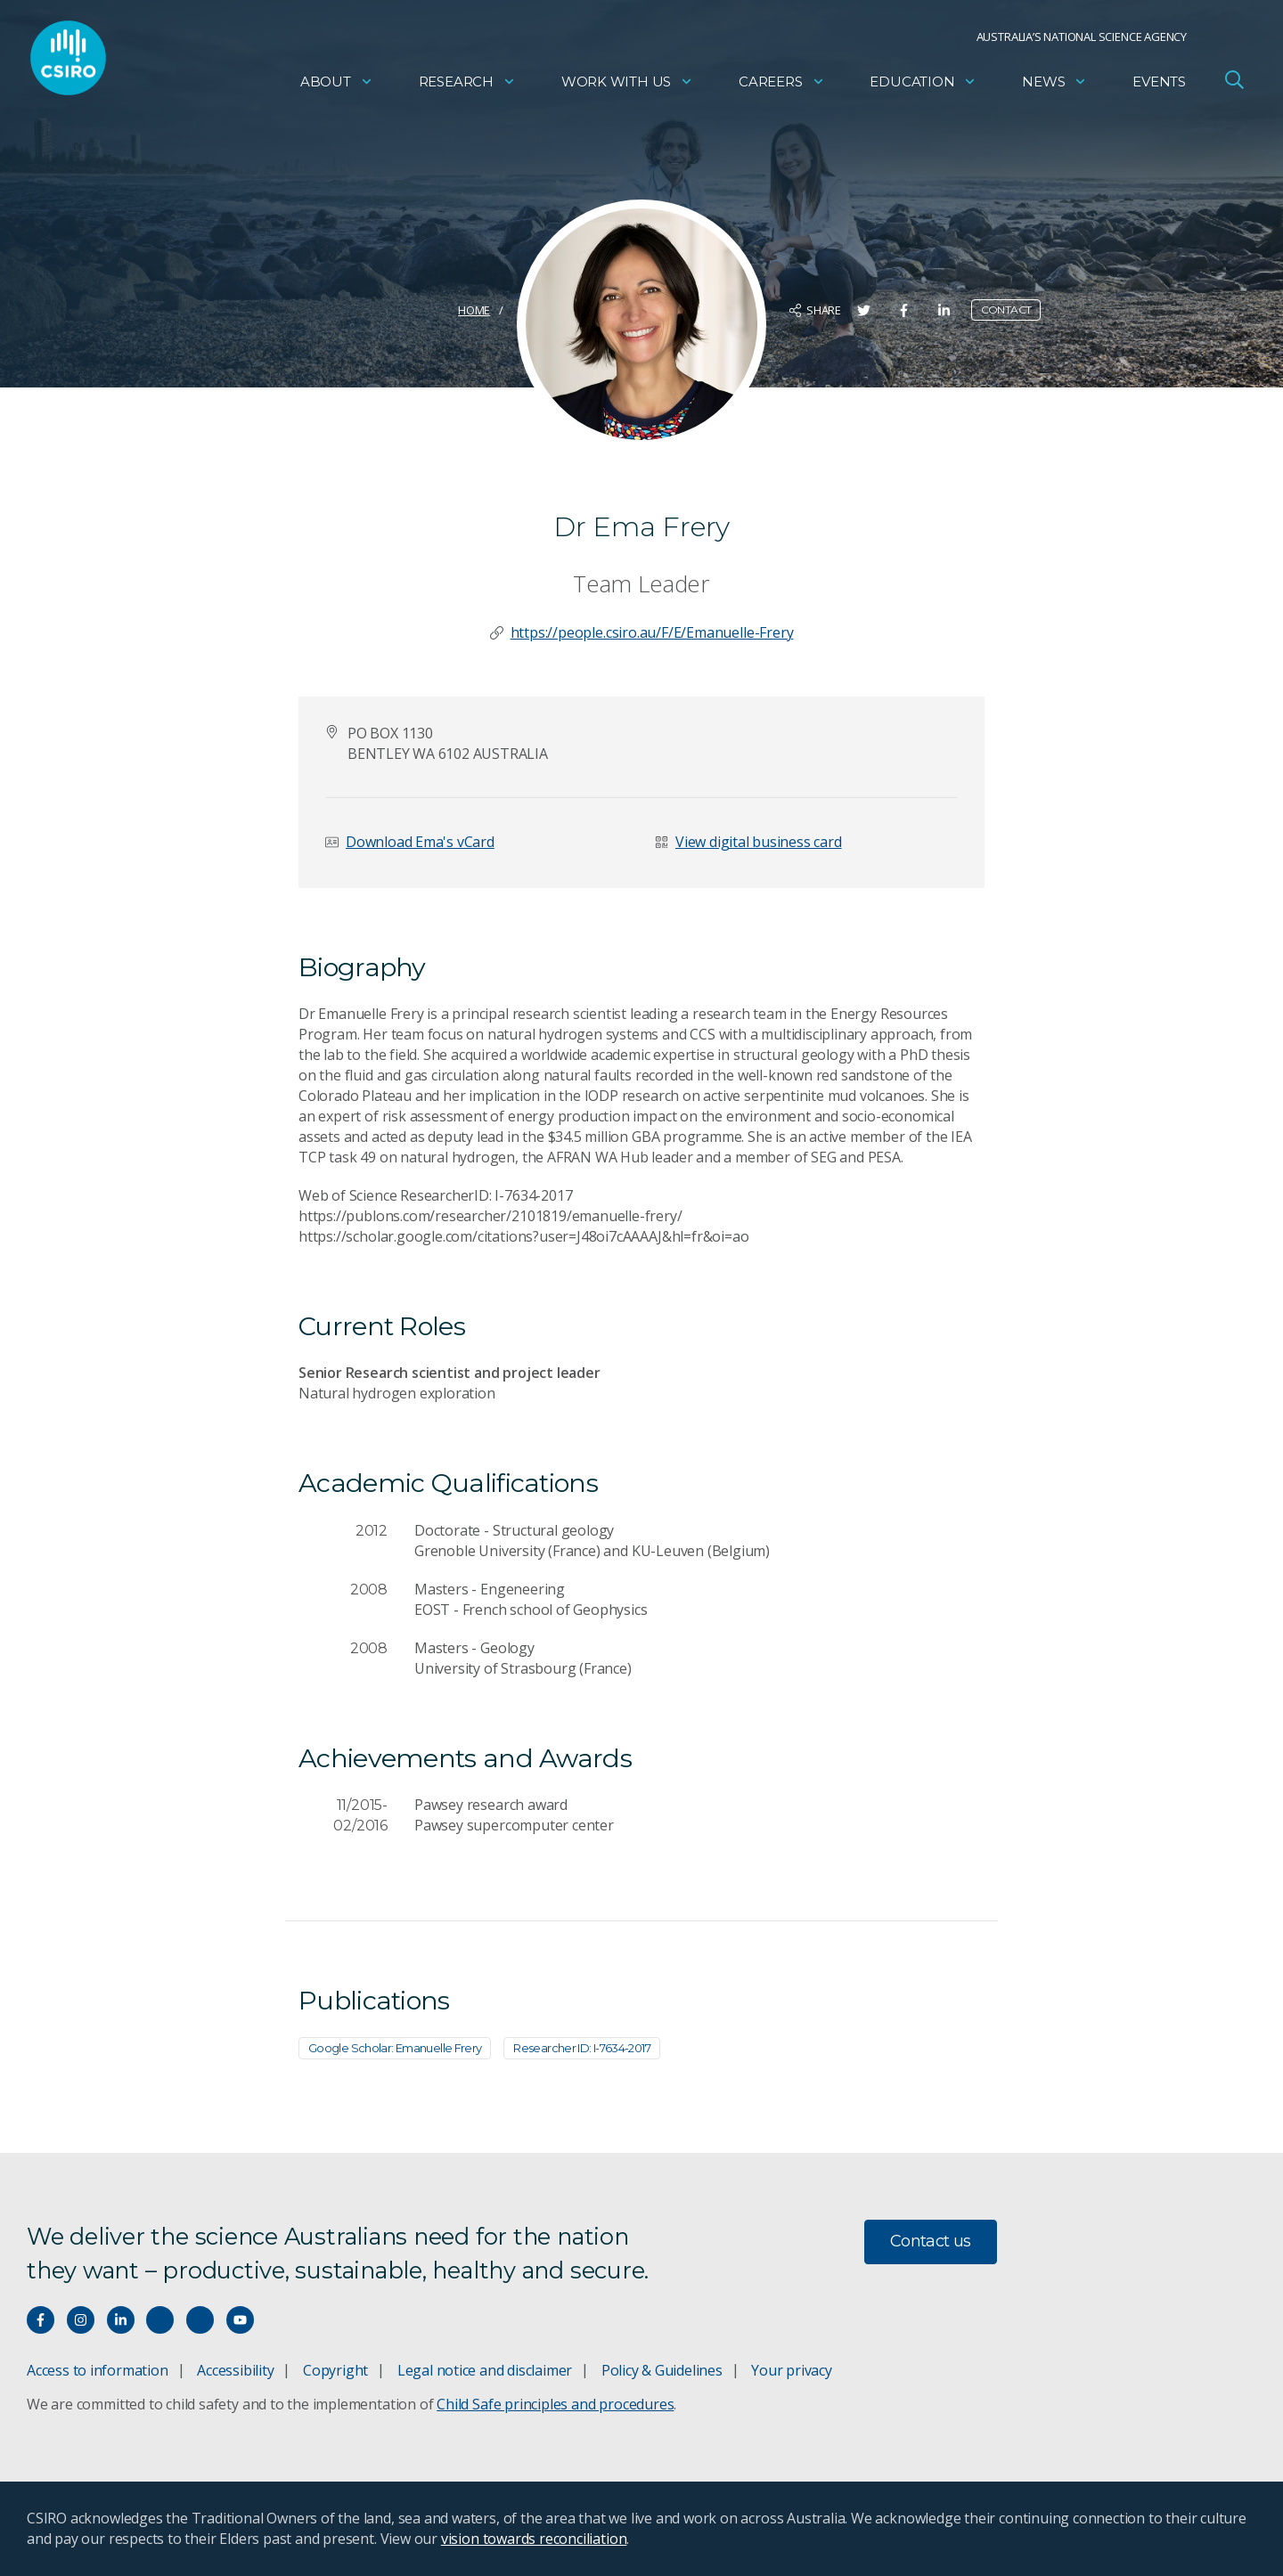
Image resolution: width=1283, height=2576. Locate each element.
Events (1159, 85)
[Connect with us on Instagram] (80, 2320)
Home (474, 310)
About (336, 85)
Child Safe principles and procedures (555, 2404)
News (1054, 85)
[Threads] (200, 2320)
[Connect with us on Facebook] (40, 2320)
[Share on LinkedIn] (944, 310)
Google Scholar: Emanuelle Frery (394, 2048)
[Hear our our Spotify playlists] (160, 2320)
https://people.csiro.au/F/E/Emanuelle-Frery (652, 632)
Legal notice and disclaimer (484, 2370)
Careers (782, 85)
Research (467, 85)
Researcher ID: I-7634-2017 (581, 2048)
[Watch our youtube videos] (240, 2320)
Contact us (930, 2241)
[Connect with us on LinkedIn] (121, 2320)
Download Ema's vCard (420, 842)
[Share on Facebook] (904, 310)
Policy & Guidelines (662, 2370)
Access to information (97, 2370)
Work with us (627, 85)
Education (923, 85)
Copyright (335, 2370)
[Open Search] (1234, 83)
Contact (1006, 309)
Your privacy (791, 2370)
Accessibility (235, 2370)
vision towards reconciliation (534, 2538)
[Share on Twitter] (864, 310)
